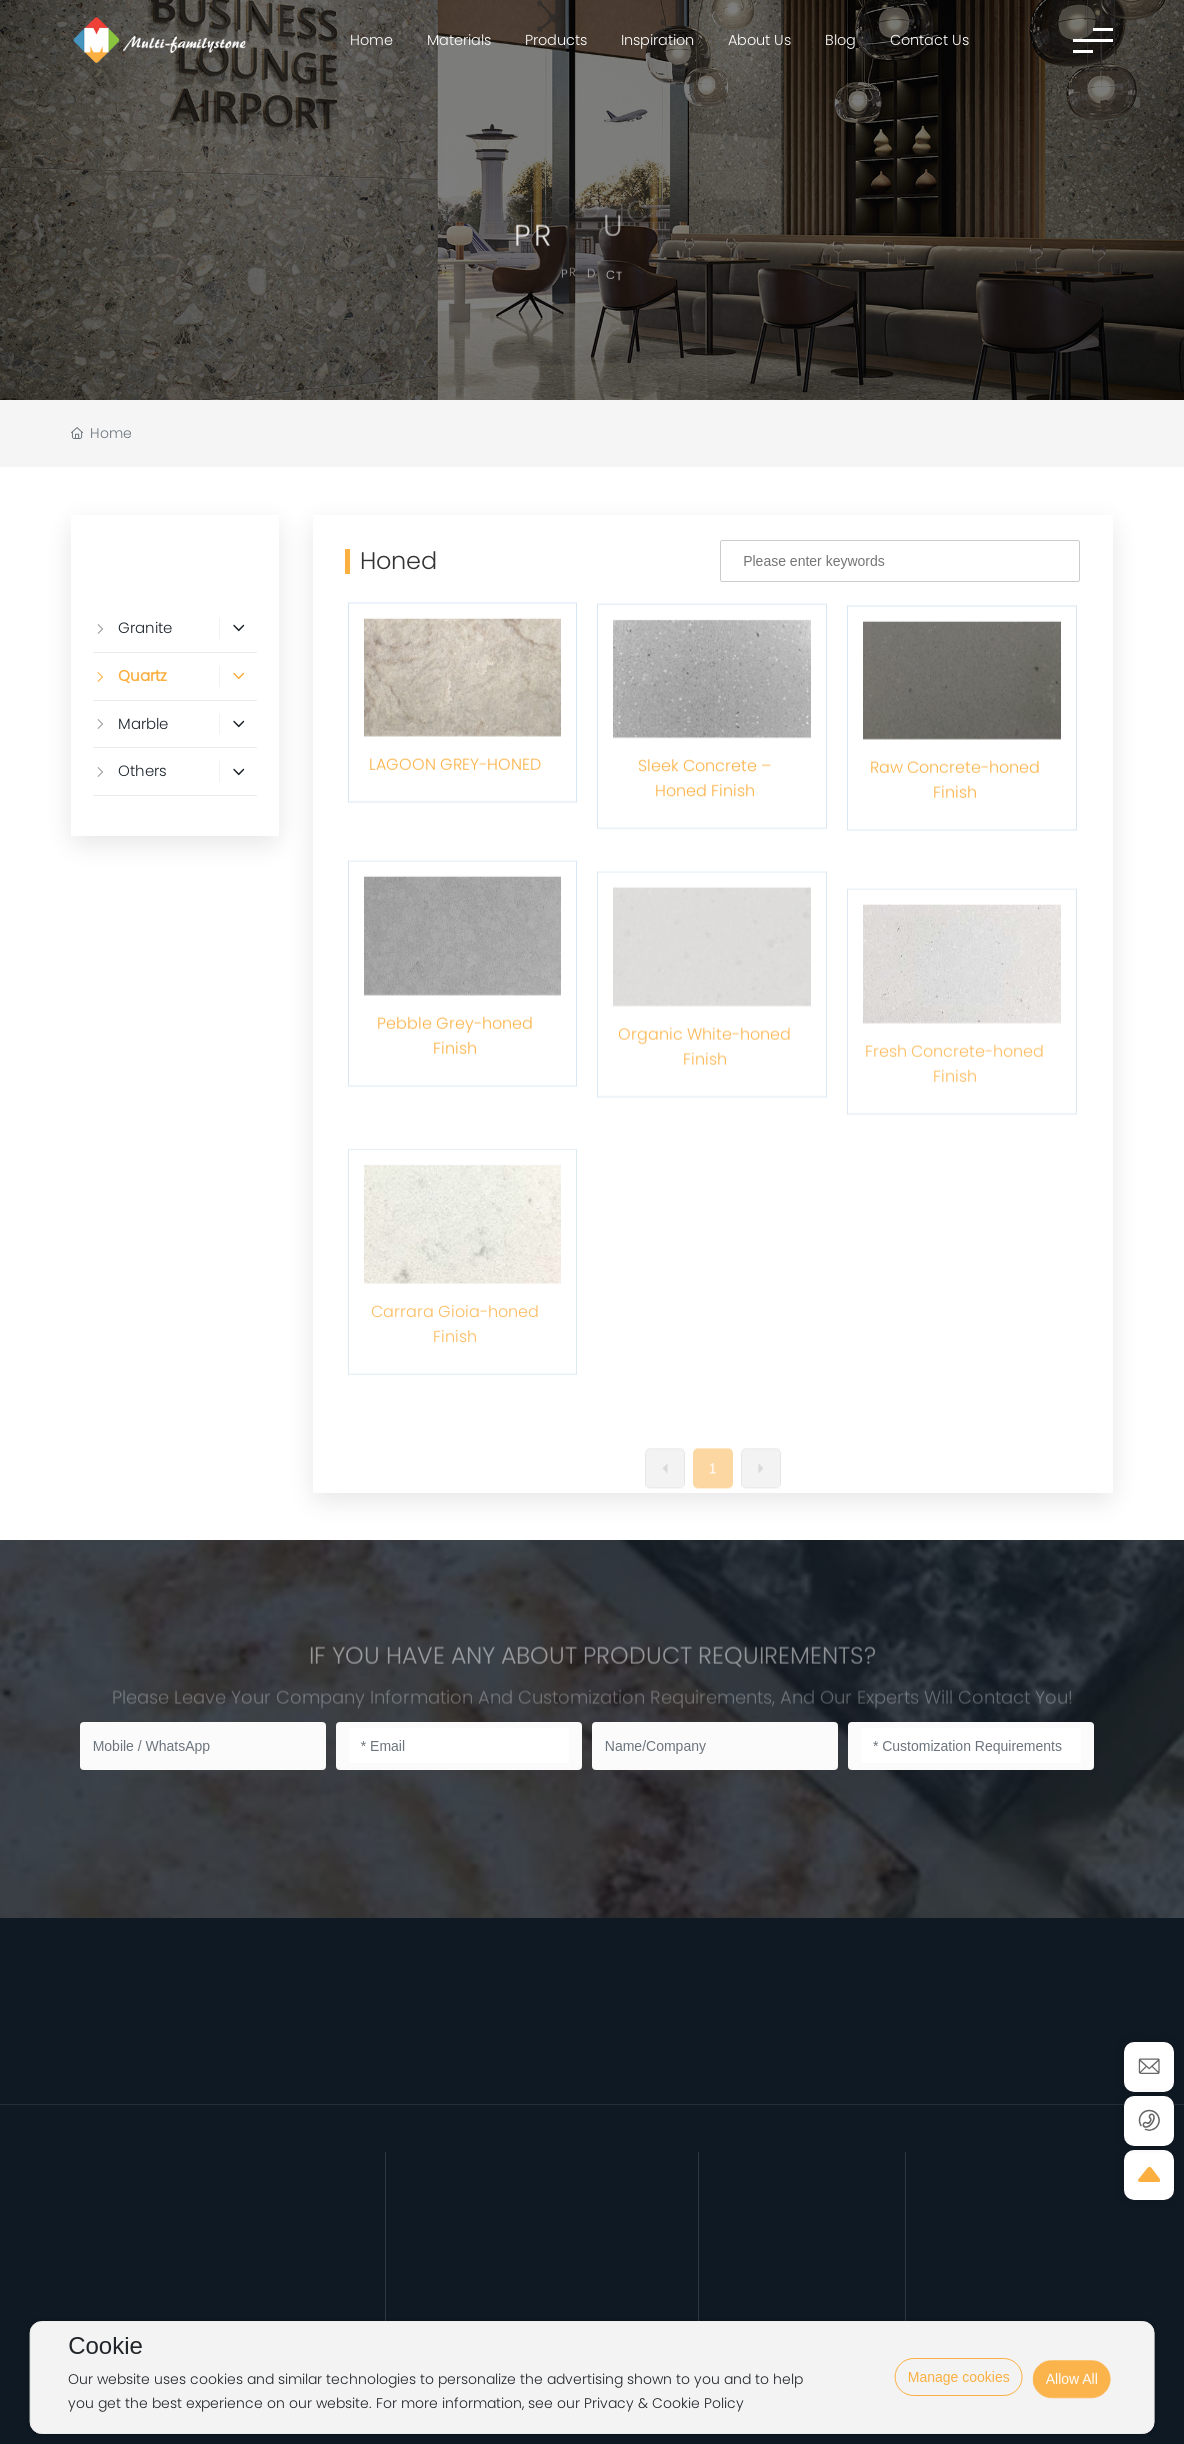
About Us (759, 40)
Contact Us (929, 40)
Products (556, 40)
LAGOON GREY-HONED (455, 877)
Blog (840, 40)
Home (371, 40)
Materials (459, 40)
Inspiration (657, 40)
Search (1029, 568)
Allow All (1072, 2403)
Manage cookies (959, 2377)
